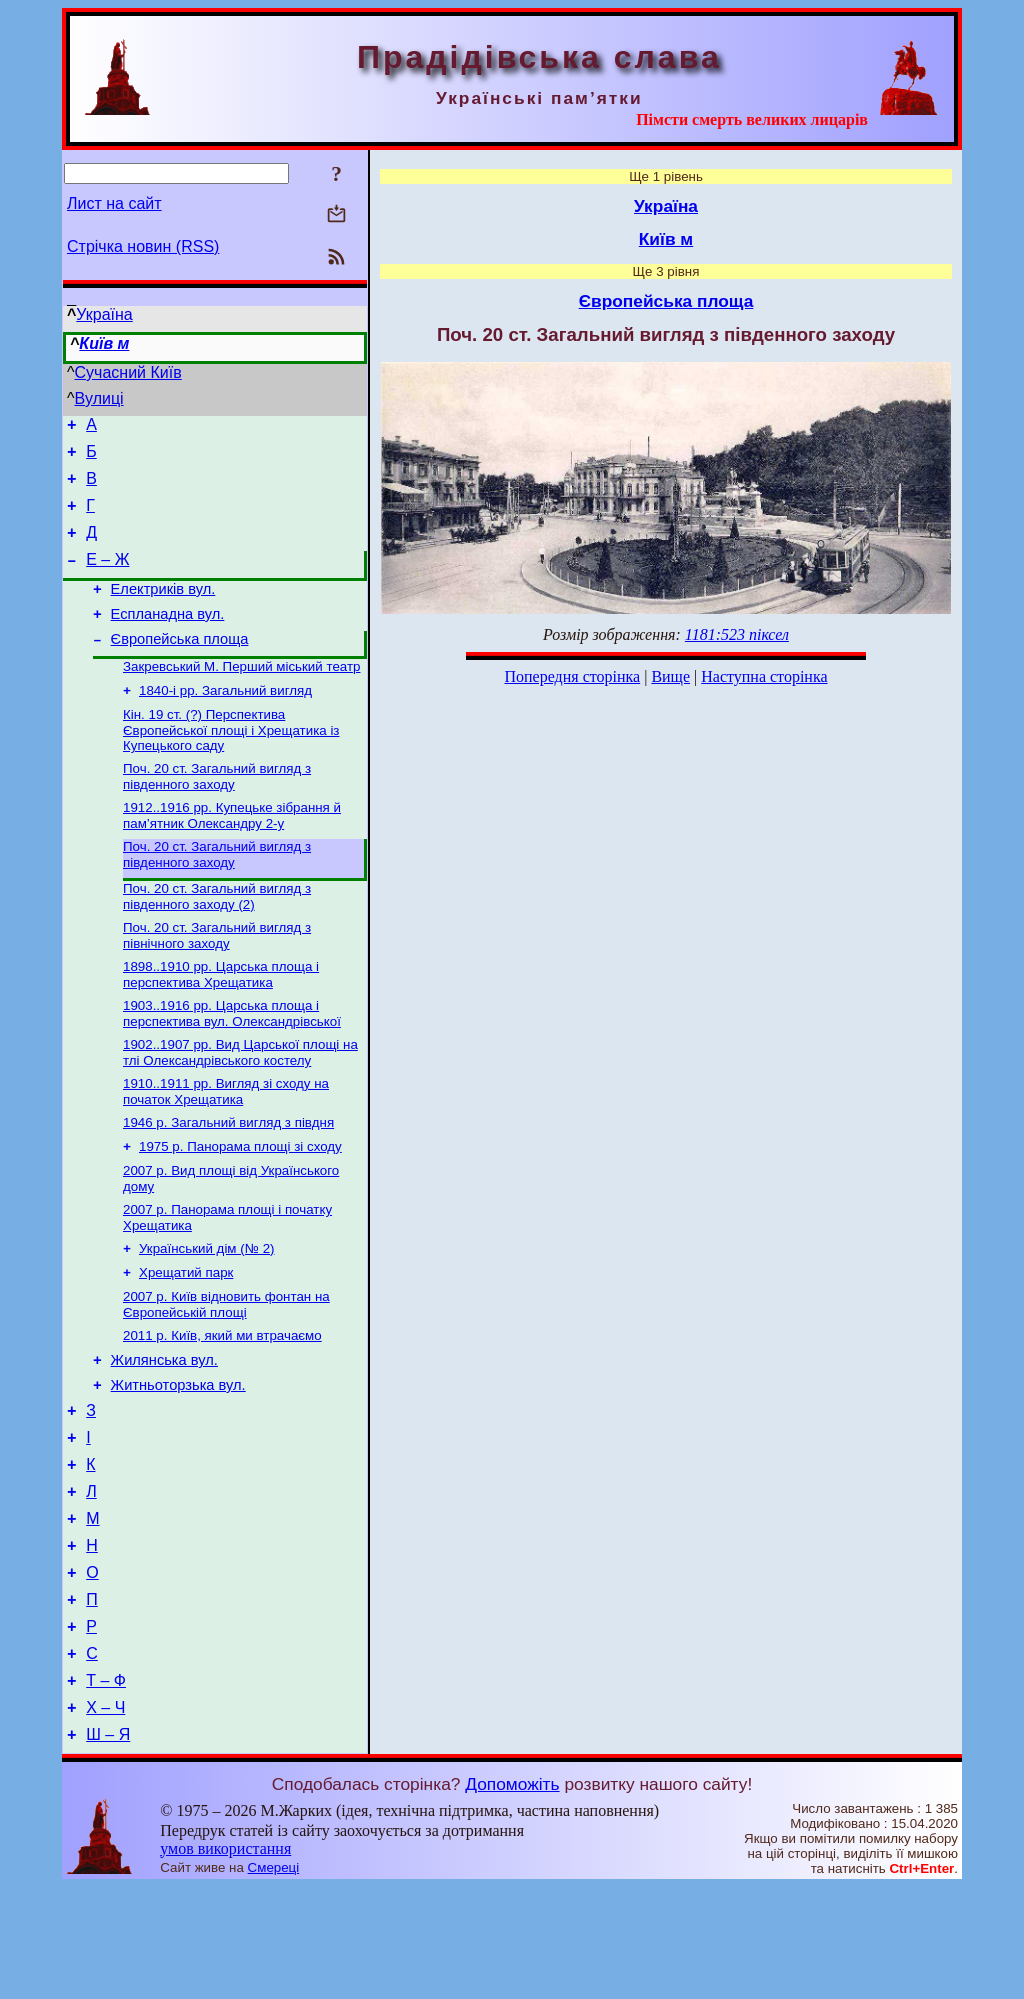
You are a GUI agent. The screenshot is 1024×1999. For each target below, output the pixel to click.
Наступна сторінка (764, 676)
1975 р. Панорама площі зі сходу (240, 1201)
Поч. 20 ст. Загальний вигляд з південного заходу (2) (217, 937)
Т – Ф (106, 1786)
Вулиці (99, 398)
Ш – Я (108, 1846)
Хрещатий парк (186, 1335)
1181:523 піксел (737, 634)
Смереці (274, 1979)
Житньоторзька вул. (178, 1458)
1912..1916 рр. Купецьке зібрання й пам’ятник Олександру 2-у (232, 852)
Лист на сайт (114, 203)
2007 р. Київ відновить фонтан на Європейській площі (226, 1369)
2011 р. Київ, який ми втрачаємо (222, 1402)
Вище (670, 676)
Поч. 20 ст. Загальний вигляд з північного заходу (217, 978)
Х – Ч (105, 1816)
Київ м (104, 343)
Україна (104, 314)
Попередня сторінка (572, 676)
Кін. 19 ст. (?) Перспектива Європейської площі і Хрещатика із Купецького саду (231, 763)
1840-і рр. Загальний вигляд (225, 721)
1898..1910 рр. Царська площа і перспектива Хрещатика (221, 1019)
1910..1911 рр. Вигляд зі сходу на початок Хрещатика (226, 1142)
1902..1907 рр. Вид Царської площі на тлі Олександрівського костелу (240, 1101)
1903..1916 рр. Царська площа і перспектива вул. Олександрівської (232, 1060)
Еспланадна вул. (168, 638)
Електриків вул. (163, 610)
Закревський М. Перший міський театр (241, 695)
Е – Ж (107, 577)
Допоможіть (512, 1896)
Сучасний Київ (128, 372)
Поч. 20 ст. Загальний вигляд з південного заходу (217, 811)
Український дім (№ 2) (207, 1309)
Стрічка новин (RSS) (143, 246)
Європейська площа (180, 666)
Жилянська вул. (164, 1430)
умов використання (225, 1960)
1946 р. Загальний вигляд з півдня (228, 1175)
